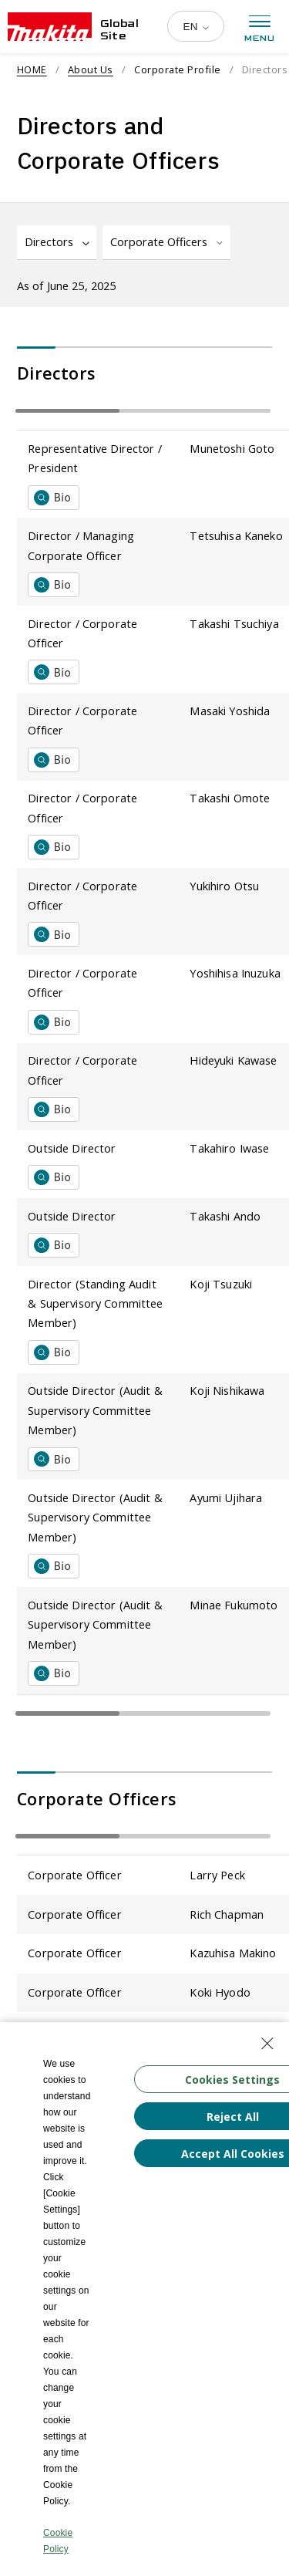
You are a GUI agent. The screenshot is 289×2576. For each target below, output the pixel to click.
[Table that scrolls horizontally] (143, 411)
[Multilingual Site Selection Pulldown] (195, 26)
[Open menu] (259, 28)
